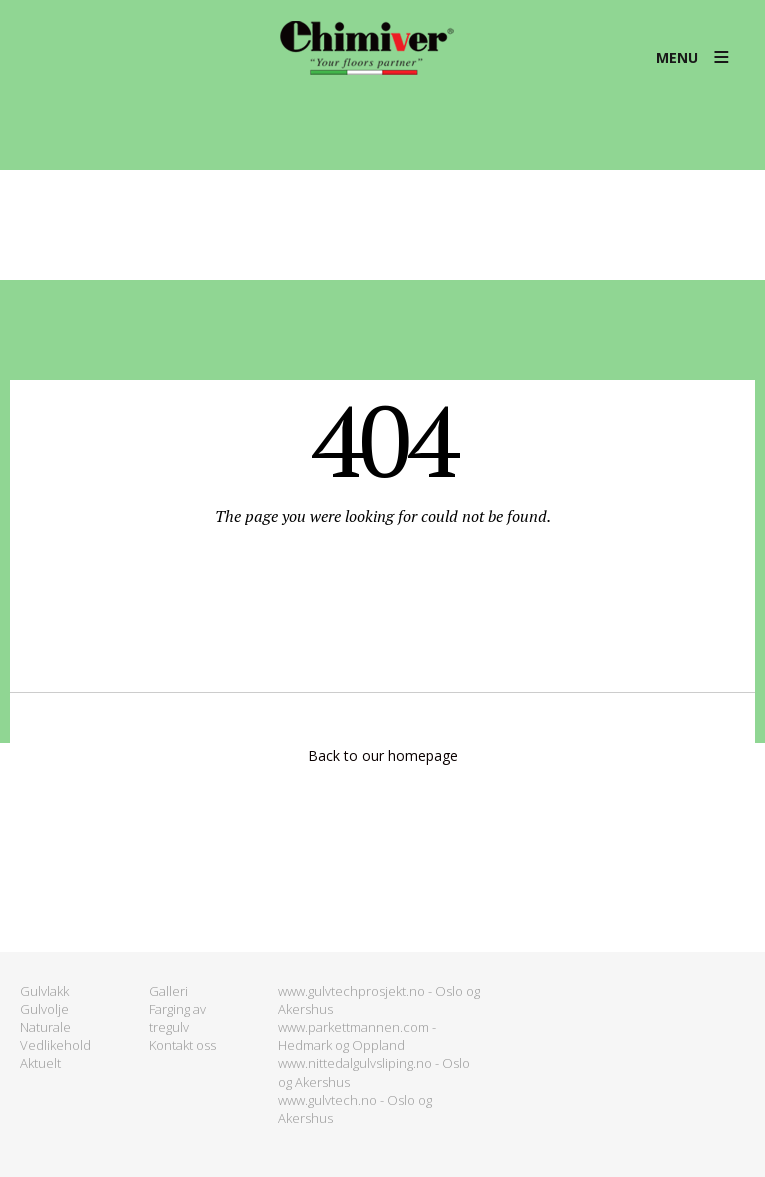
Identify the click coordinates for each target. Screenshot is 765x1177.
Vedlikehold (55, 1045)
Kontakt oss (182, 1045)
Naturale (45, 1027)
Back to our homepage (383, 755)
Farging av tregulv (177, 1018)
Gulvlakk (44, 991)
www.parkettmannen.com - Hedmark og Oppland (357, 1036)
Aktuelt (40, 1063)
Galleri (168, 991)
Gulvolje (44, 1009)
